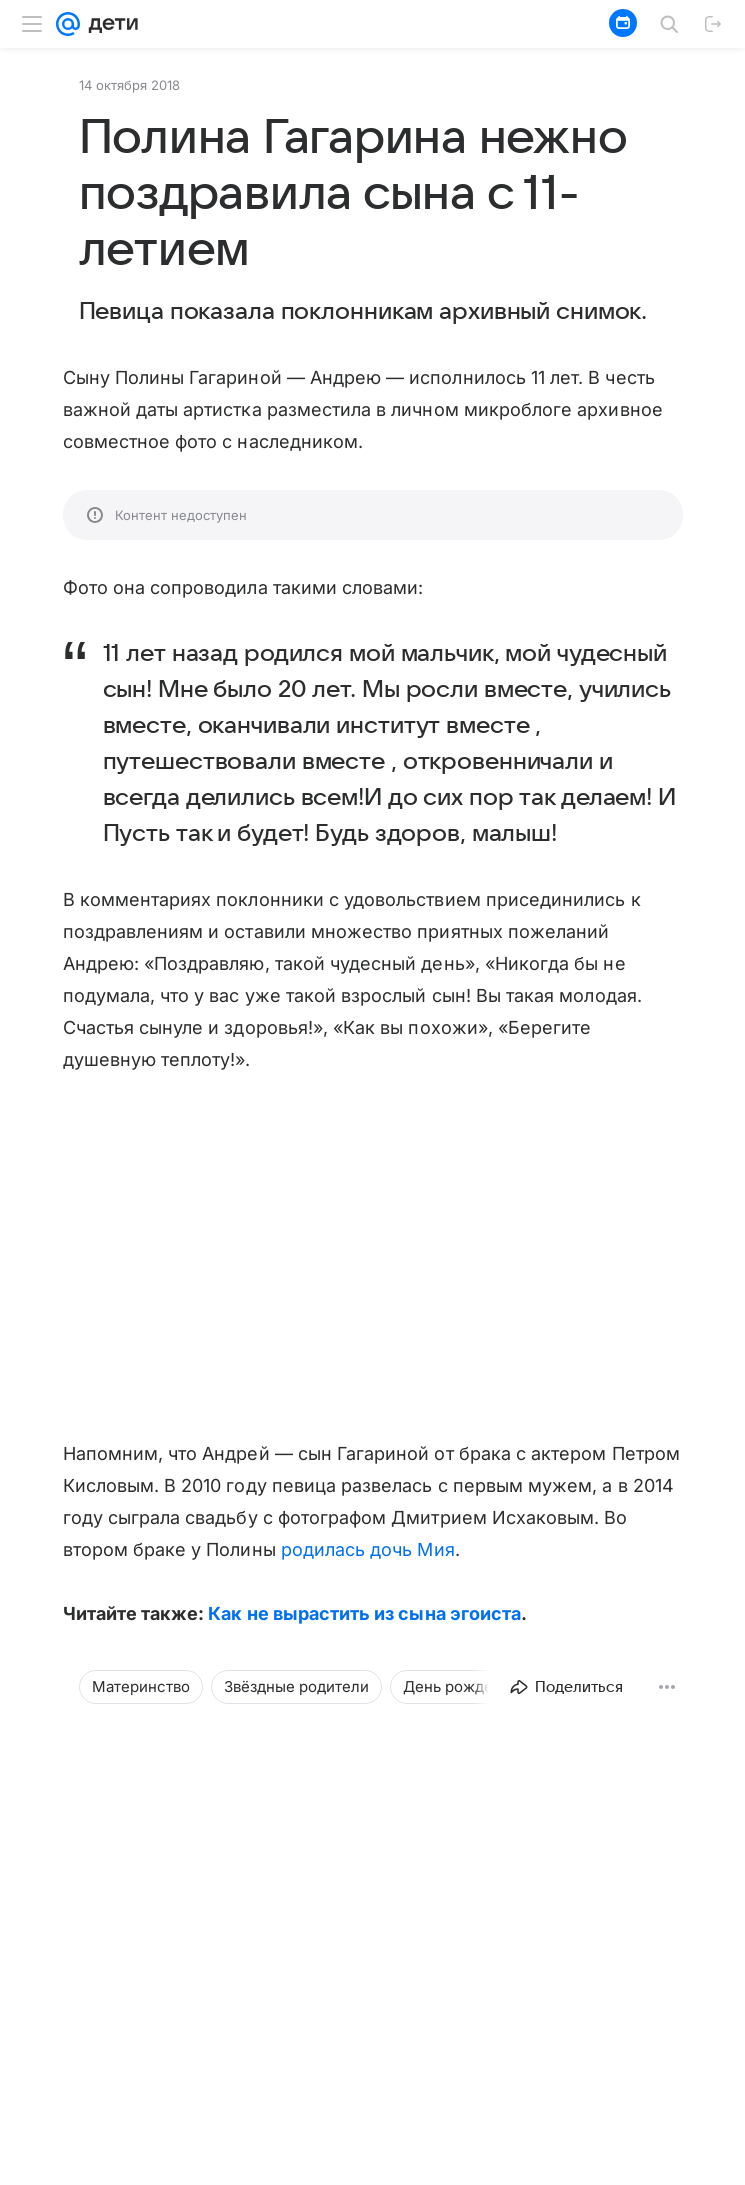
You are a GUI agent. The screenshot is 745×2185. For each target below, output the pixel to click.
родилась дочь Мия (368, 1549)
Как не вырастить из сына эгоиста (364, 1613)
